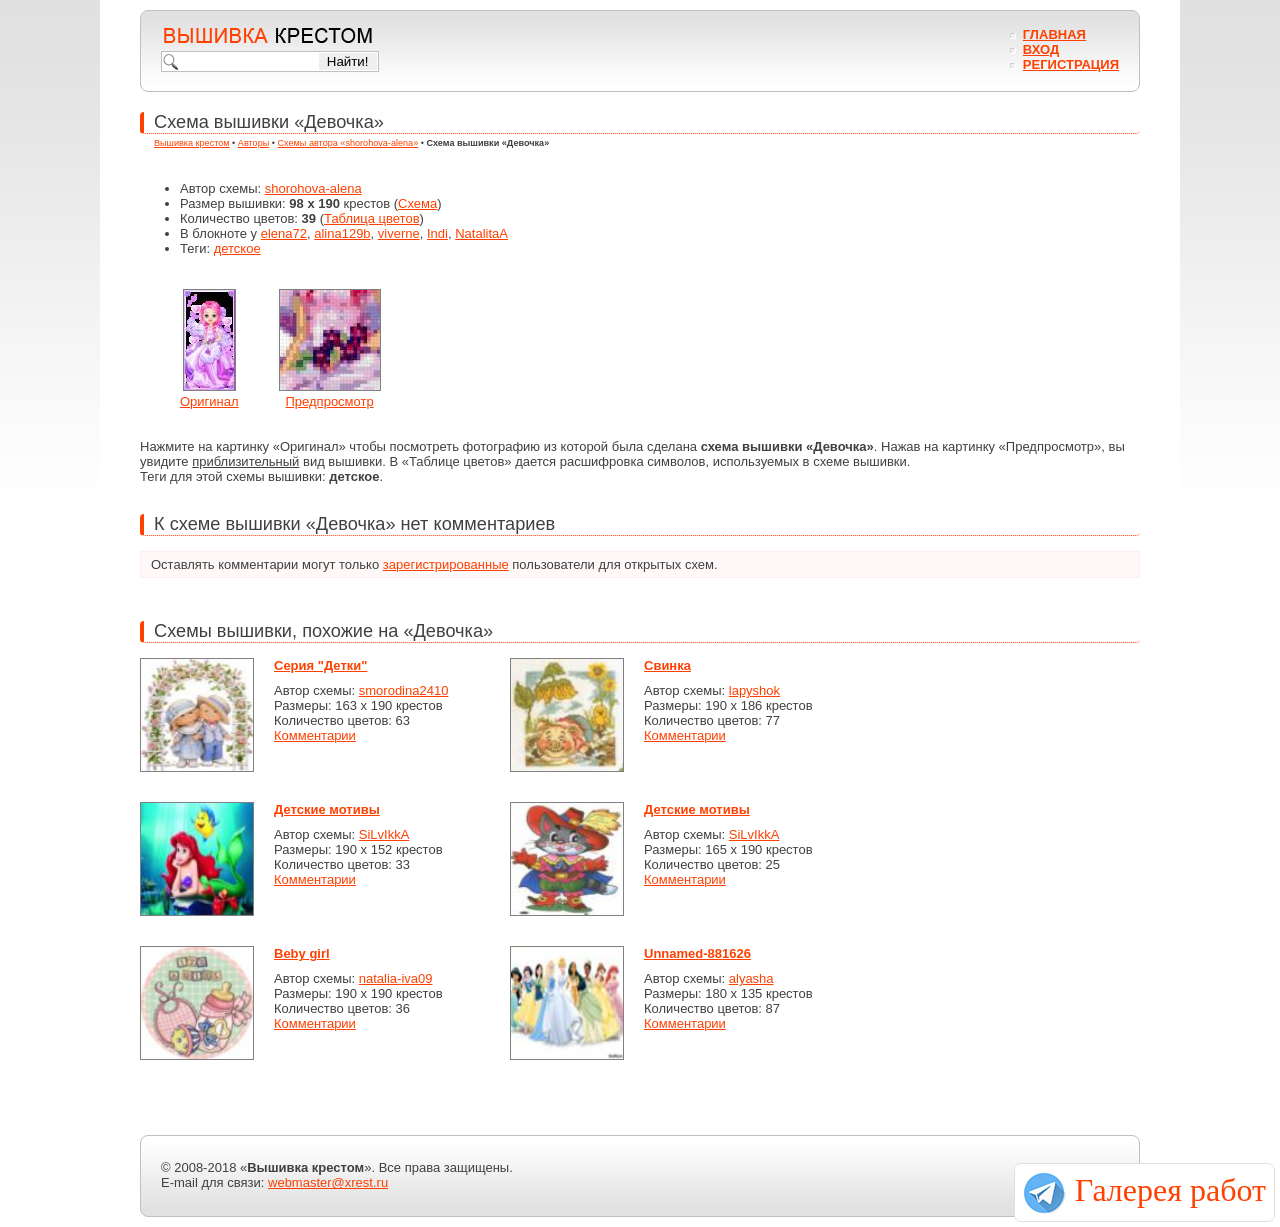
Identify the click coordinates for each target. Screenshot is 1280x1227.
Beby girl (302, 953)
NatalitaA (481, 233)
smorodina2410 (404, 690)
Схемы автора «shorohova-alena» (348, 143)
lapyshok (754, 690)
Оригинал (209, 401)
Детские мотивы (327, 809)
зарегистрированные (446, 564)
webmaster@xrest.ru (328, 1182)
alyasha (751, 978)
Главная (1054, 34)
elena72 (284, 233)
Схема (417, 203)
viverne (399, 233)
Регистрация (1071, 64)
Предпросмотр (330, 401)
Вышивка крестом (192, 143)
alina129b (342, 233)
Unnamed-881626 (697, 953)
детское (237, 248)
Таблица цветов (372, 218)
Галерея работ (1170, 1190)
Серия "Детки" (320, 665)
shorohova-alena (313, 188)
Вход (1041, 49)
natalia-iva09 (396, 978)
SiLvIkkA (384, 834)
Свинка (667, 665)
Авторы (253, 143)
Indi (437, 233)
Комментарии (315, 735)
